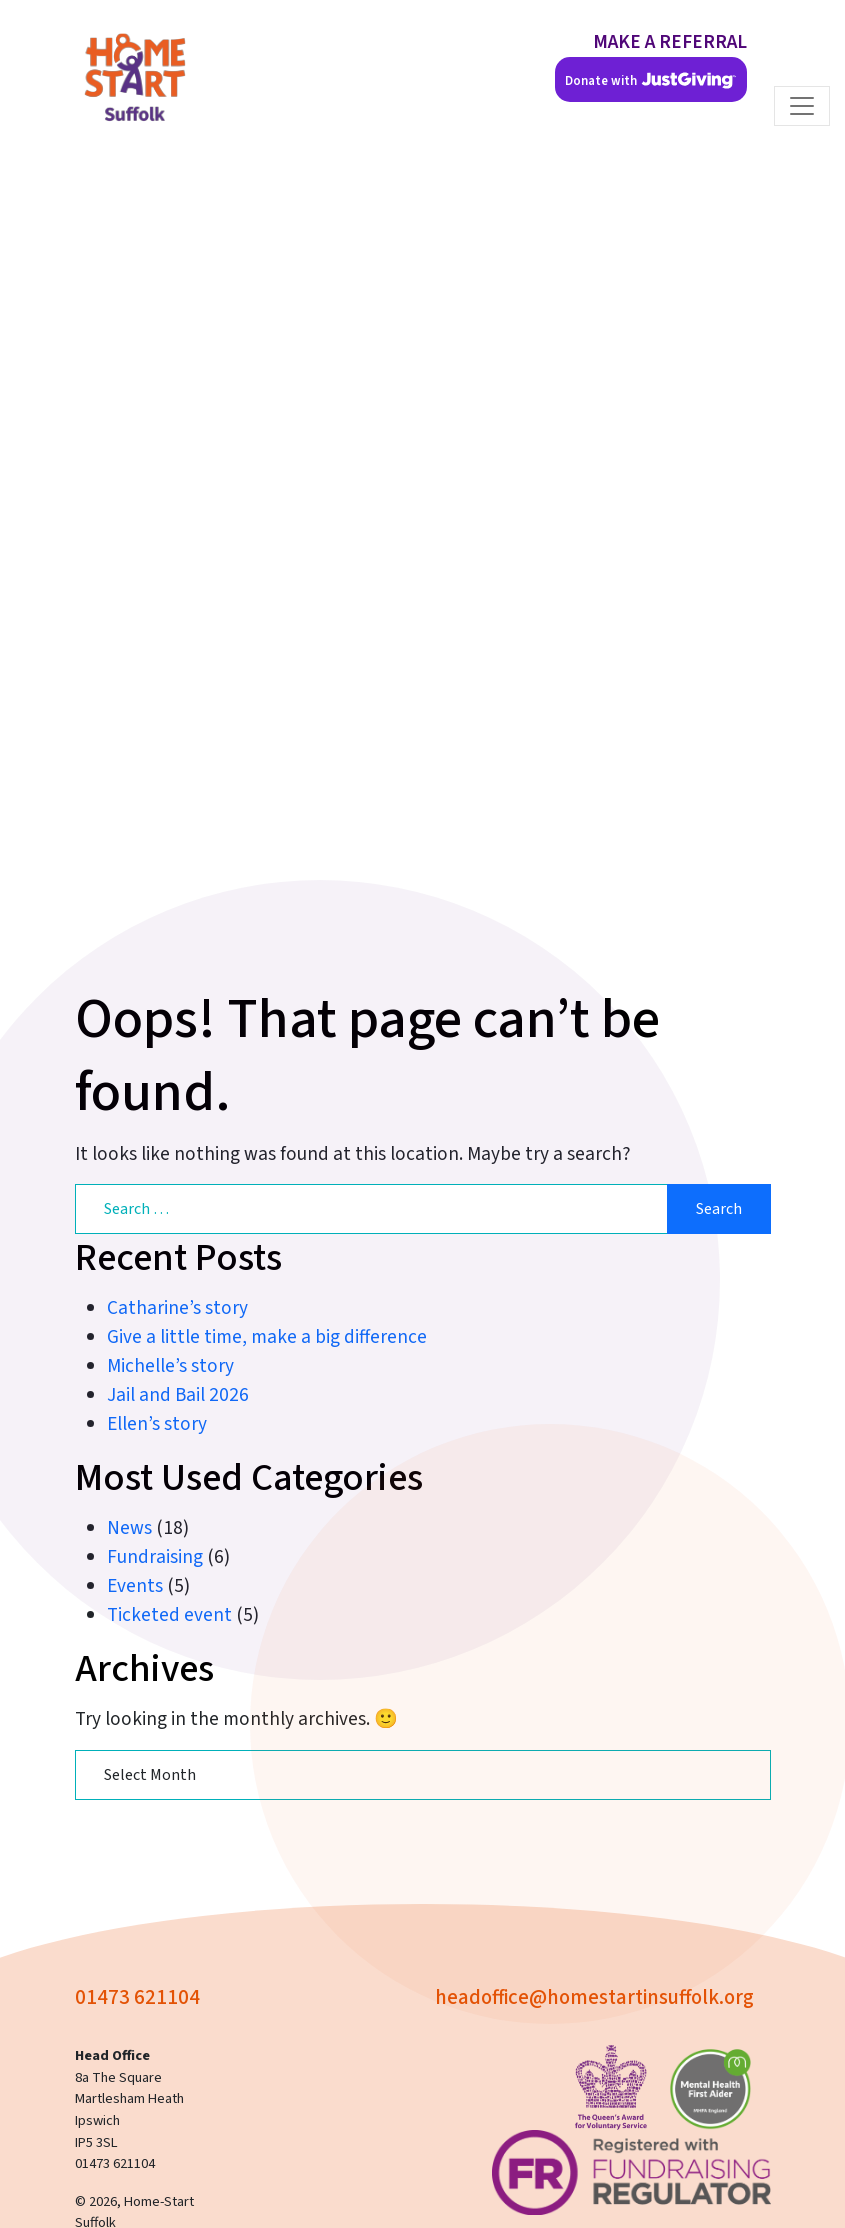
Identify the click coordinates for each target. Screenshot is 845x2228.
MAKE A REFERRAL (670, 42)
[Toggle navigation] (802, 106)
